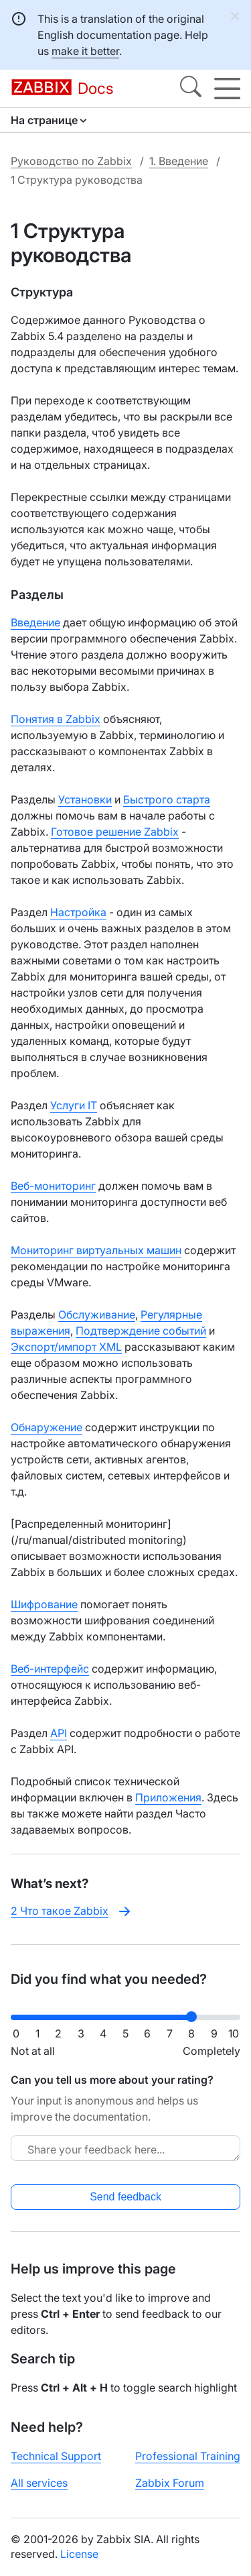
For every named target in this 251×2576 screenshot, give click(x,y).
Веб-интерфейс (50, 1668)
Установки (85, 799)
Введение (35, 622)
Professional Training (187, 2456)
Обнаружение (46, 1427)
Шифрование (44, 1604)
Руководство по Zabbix (71, 161)
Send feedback (125, 2196)
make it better (85, 51)
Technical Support (56, 2456)
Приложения (168, 1797)
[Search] (190, 88)
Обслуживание (96, 1314)
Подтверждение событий (141, 1330)
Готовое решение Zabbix (115, 831)
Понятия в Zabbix (55, 719)
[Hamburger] (227, 88)
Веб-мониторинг (53, 1185)
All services (39, 2482)
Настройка (78, 912)
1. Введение (178, 161)
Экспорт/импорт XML (66, 1346)
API (58, 1733)
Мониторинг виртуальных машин (96, 1250)
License (79, 2554)
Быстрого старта (166, 799)
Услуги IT (73, 1105)
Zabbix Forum (169, 2482)
